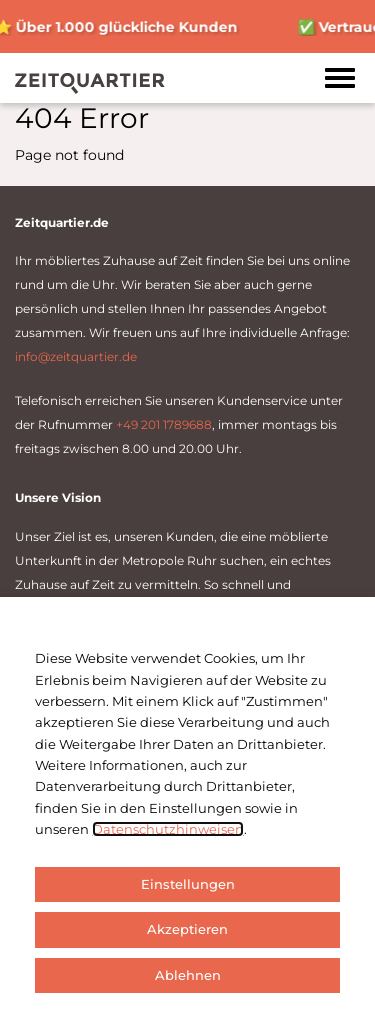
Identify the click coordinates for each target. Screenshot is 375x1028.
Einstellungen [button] (188, 884)
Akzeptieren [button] (187, 929)
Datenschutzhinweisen (168, 829)
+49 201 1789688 (164, 424)
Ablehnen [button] (188, 975)
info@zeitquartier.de (76, 356)
